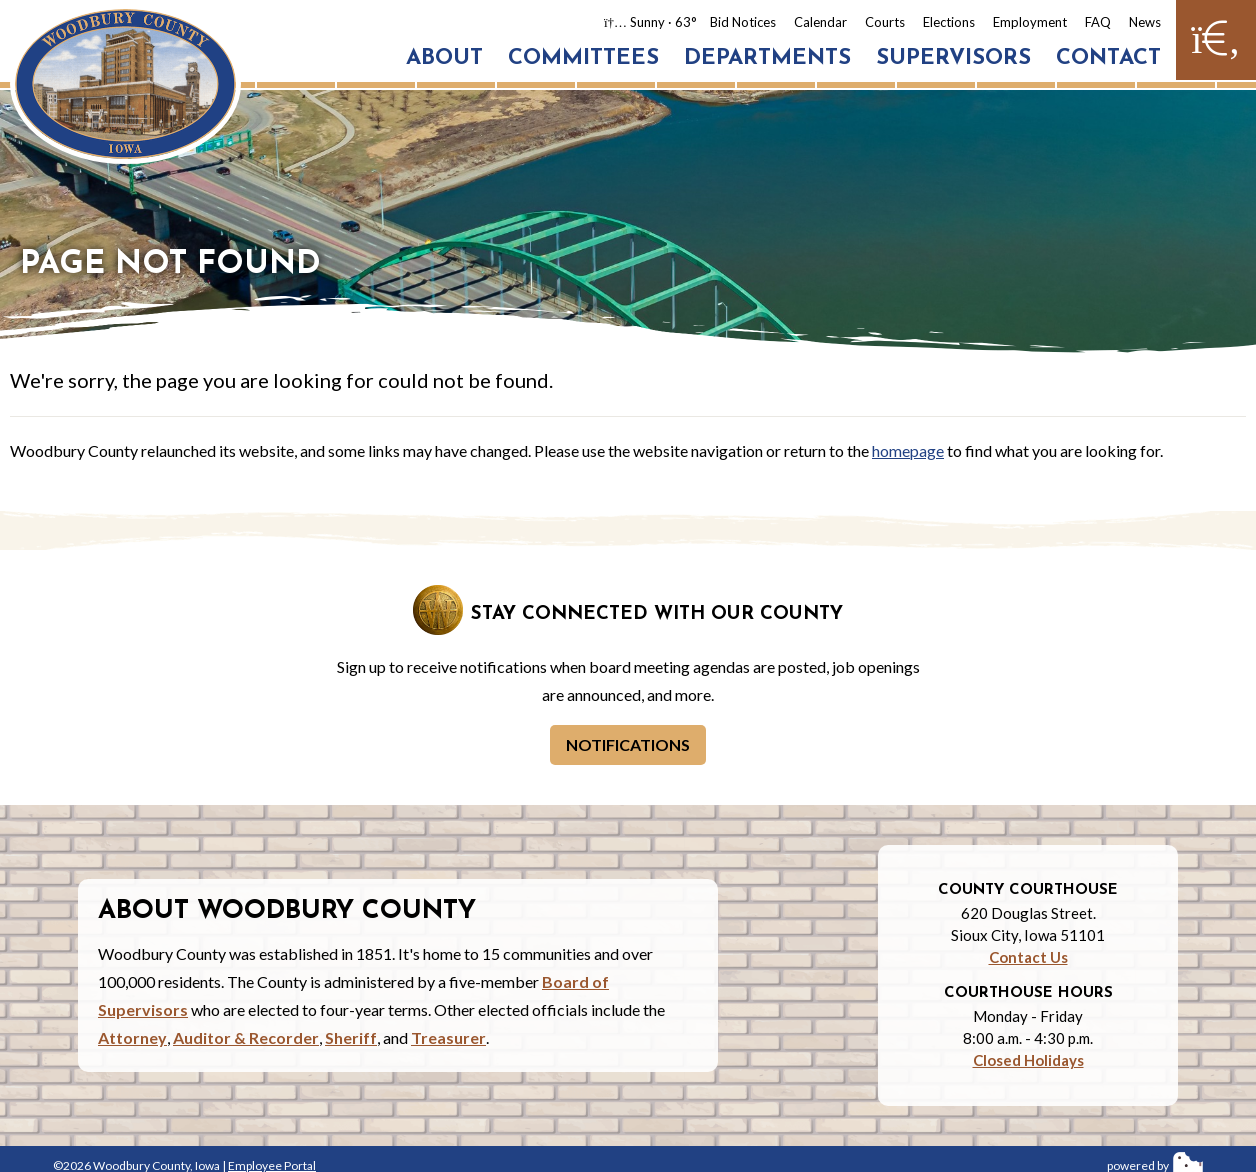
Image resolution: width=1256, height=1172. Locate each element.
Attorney (132, 1037)
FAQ (1098, 22)
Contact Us (1028, 957)
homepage (908, 450)
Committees (583, 58)
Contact (1108, 58)
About (444, 58)
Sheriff (351, 1037)
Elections (949, 22)
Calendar (820, 22)
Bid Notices (743, 22)
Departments (767, 58)
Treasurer (448, 1037)
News (1145, 22)
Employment (1030, 22)
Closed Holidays (1028, 1060)
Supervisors (953, 58)
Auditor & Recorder (246, 1037)
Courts (885, 22)
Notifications (628, 744)
